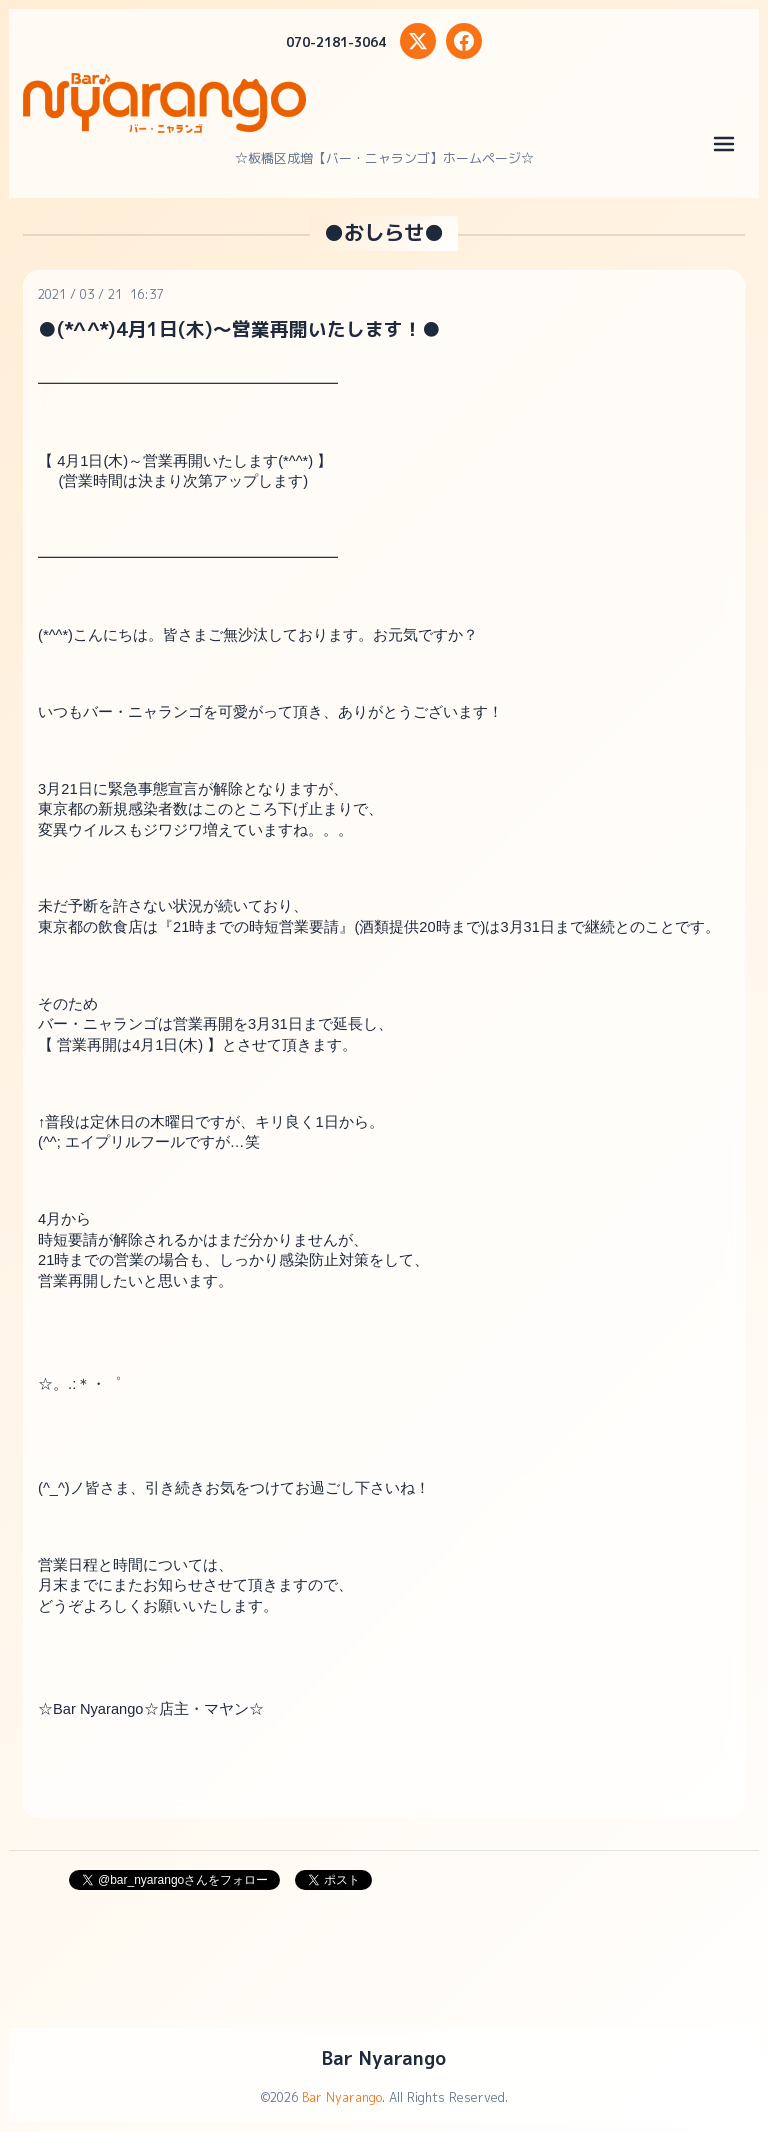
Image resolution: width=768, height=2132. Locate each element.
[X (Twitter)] (418, 41)
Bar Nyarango (384, 2058)
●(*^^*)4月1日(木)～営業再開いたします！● (239, 329)
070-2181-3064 (336, 42)
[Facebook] (464, 41)
